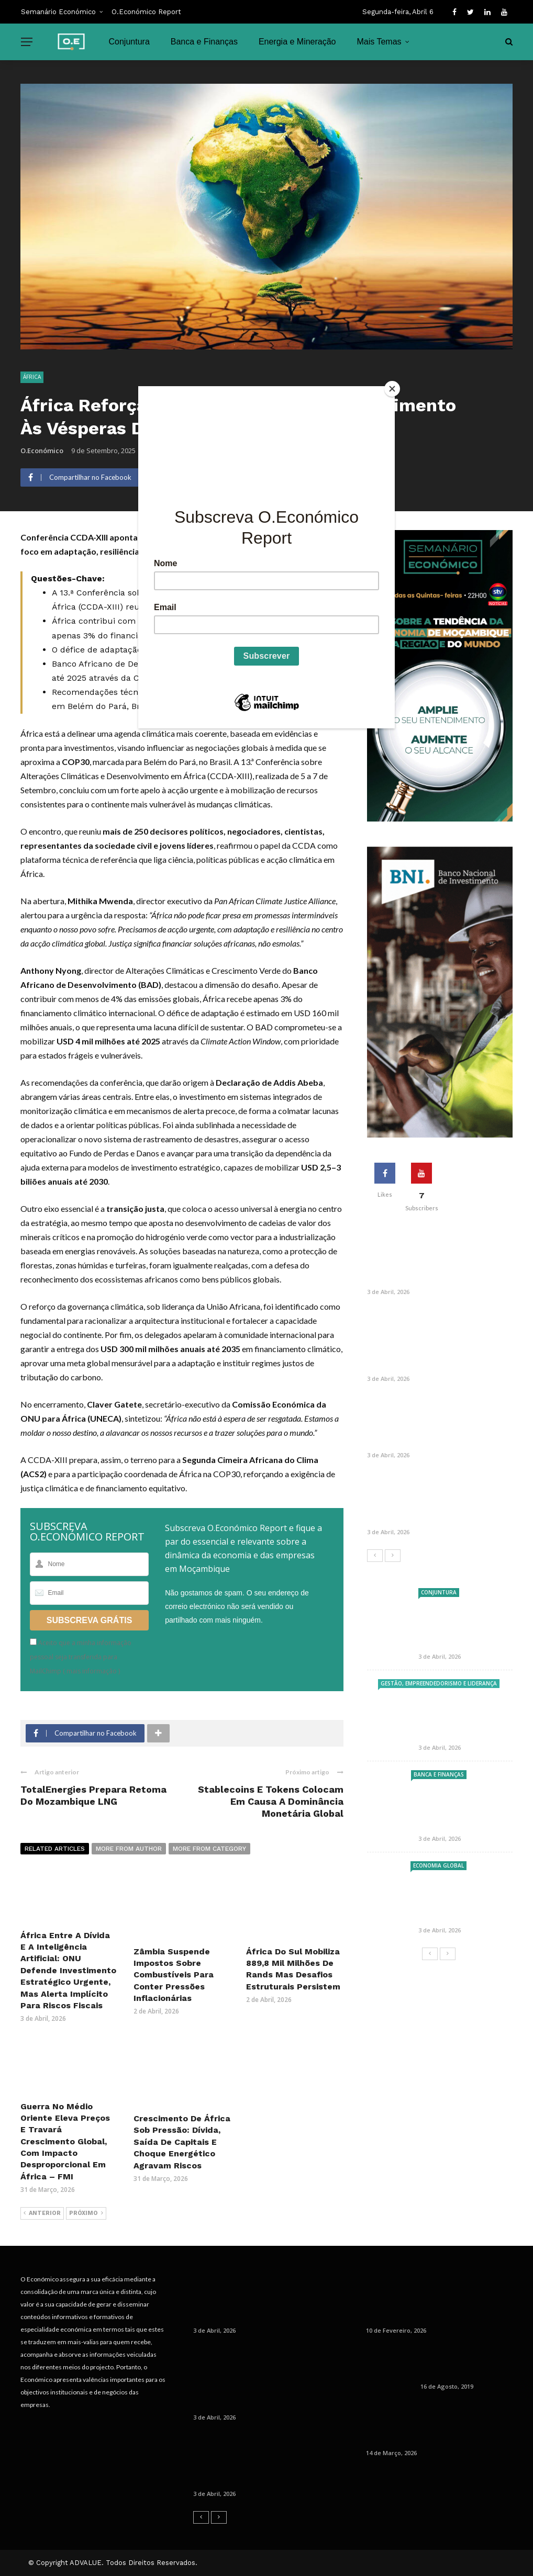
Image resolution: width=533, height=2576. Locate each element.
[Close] (392, 389)
